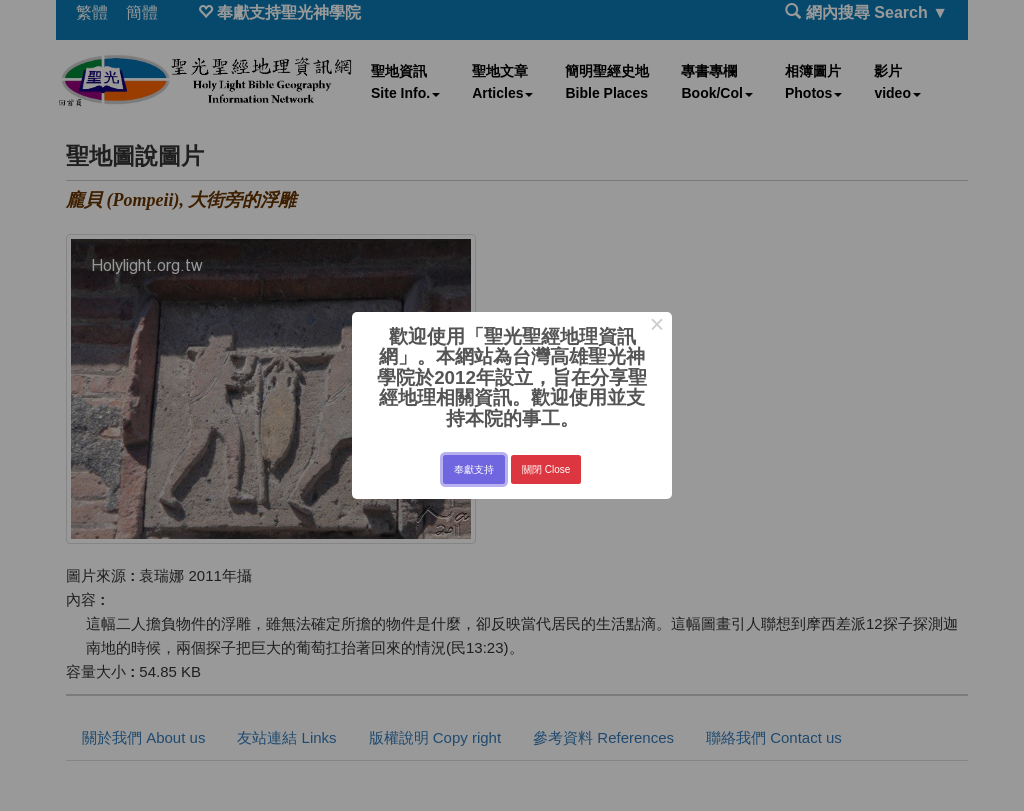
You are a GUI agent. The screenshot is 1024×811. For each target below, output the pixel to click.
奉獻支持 (474, 469)
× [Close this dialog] (656, 327)
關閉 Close (546, 469)
